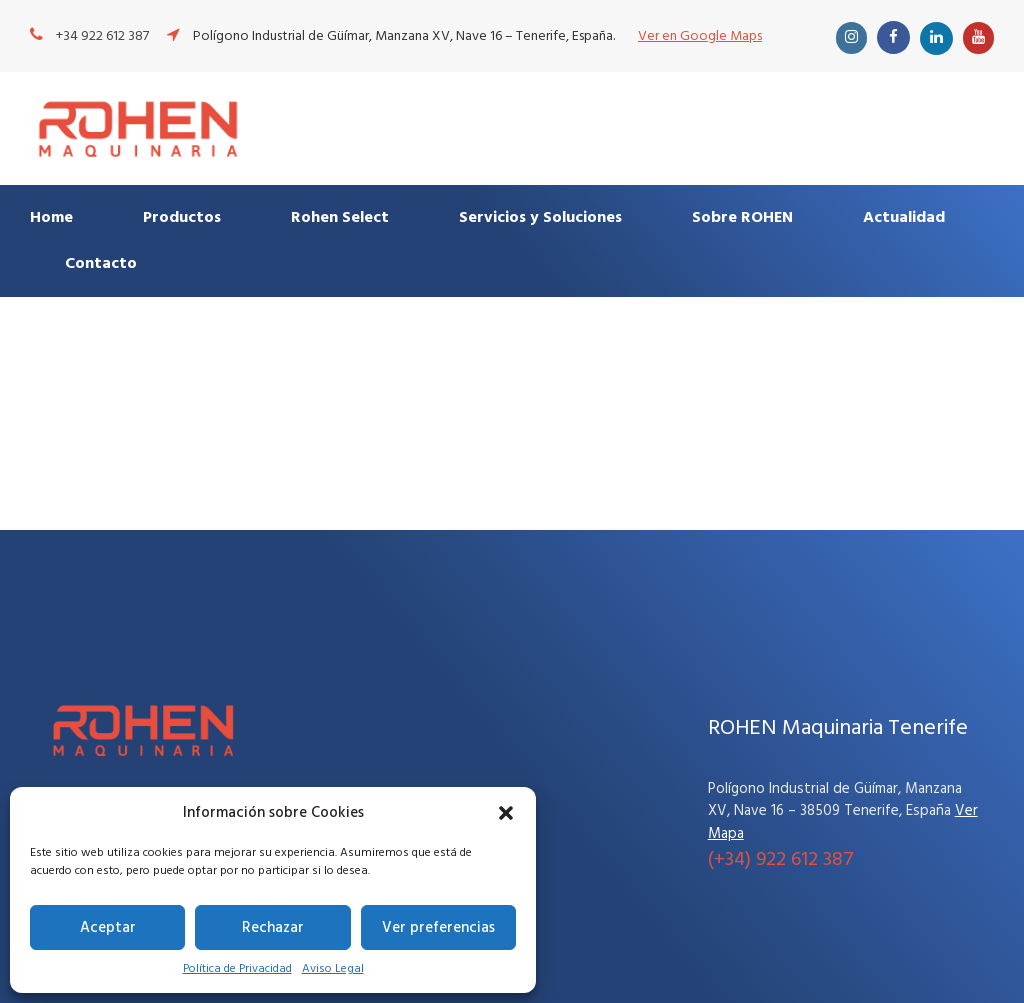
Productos (182, 218)
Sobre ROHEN (742, 218)
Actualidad (904, 218)
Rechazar (273, 928)
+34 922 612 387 (102, 36)
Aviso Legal (333, 969)
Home (51, 218)
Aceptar (108, 928)
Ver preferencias (438, 928)
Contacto (101, 264)
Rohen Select (340, 218)
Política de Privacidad (237, 969)
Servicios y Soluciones (540, 218)
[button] (506, 813)
